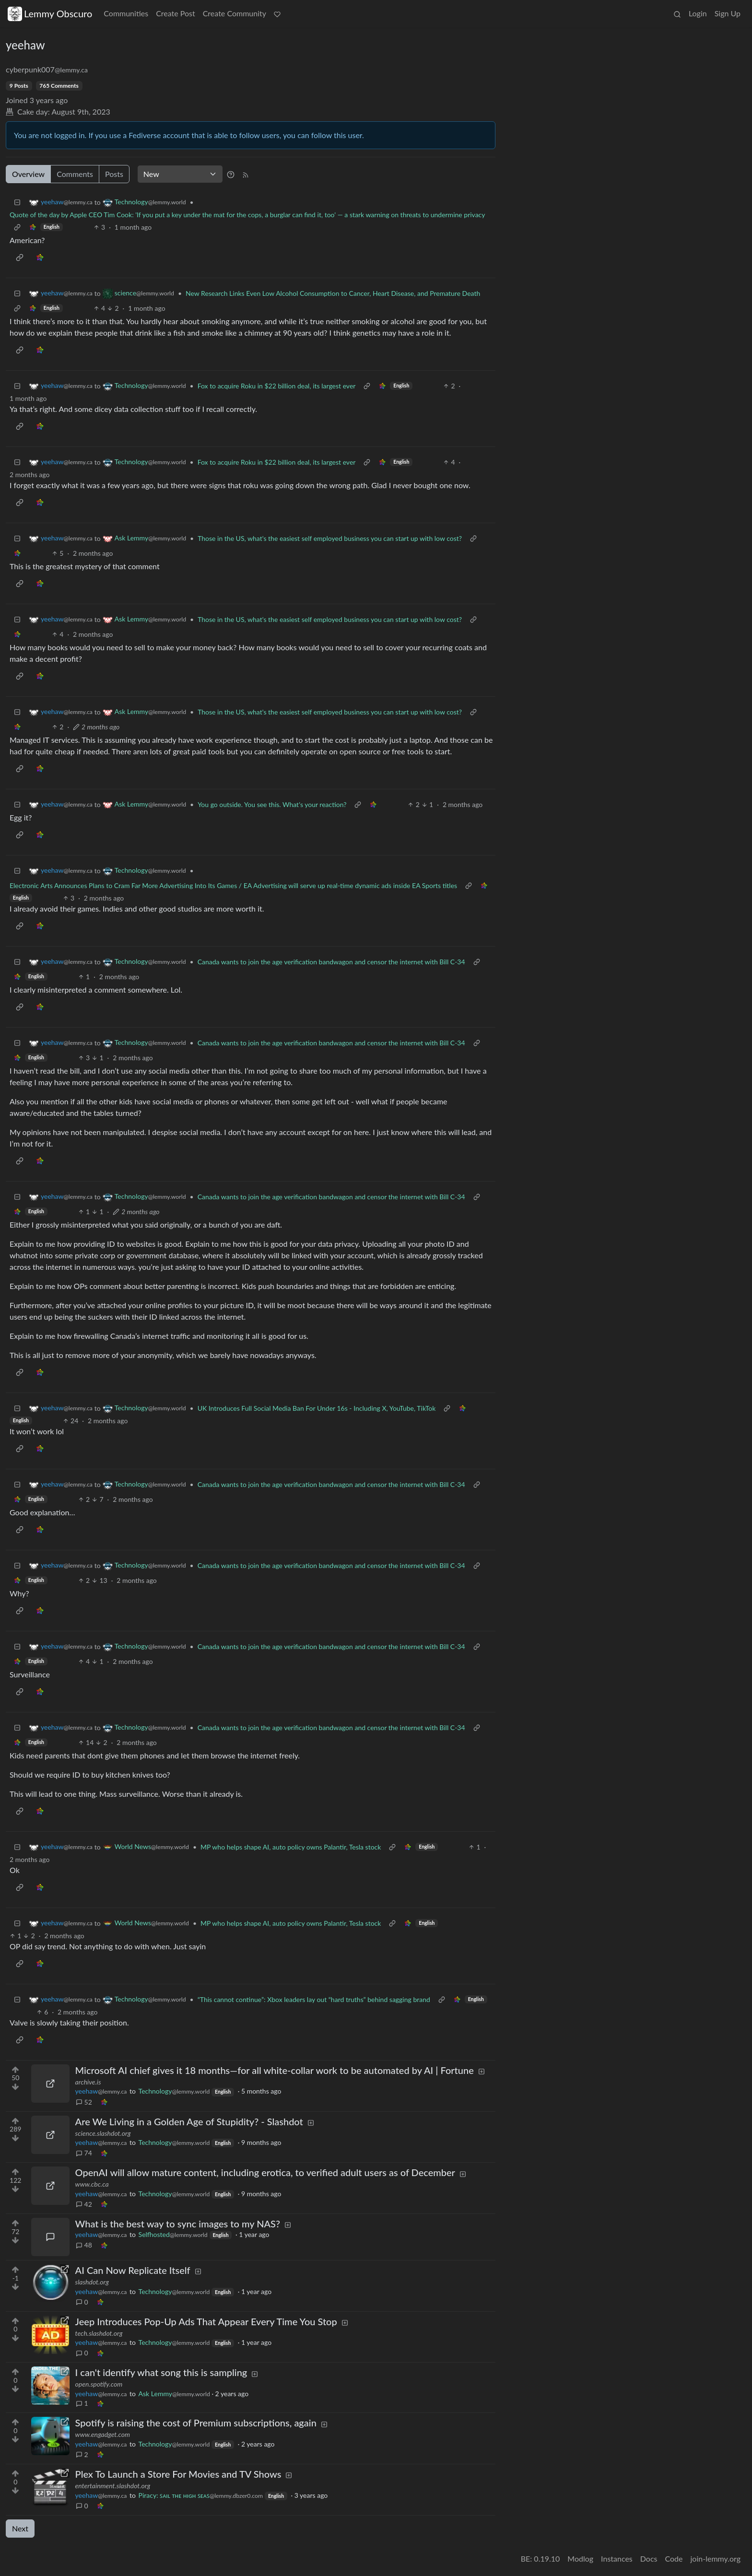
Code (674, 2558)
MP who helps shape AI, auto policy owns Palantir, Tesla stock (290, 1847)
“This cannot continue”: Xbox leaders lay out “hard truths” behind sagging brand (314, 1999)
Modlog (580, 2558)
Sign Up (727, 13)
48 (84, 2245)
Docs (649, 2558)
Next (20, 2528)
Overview (28, 173)
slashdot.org (92, 2282)
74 (84, 2153)
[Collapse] (17, 202)
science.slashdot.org (103, 2133)
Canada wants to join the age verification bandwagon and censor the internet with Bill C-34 (331, 962)
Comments (75, 173)
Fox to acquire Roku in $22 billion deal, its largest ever (277, 386)
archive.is (88, 2082)
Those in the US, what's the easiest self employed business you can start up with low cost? (330, 538)
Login (698, 13)
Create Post (175, 13)
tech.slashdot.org (99, 2333)
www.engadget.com (102, 2434)
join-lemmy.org (715, 2558)
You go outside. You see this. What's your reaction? (272, 804)
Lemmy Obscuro (50, 14)
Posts (114, 173)
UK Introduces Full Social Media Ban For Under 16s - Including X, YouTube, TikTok (317, 1408)
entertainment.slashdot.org (113, 2486)
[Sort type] (180, 174)
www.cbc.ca (92, 2184)
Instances (617, 2558)
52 (84, 2102)
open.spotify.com (99, 2384)
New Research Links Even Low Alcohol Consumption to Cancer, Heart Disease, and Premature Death (333, 293)
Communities (126, 13)
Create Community (234, 13)
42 (84, 2204)
